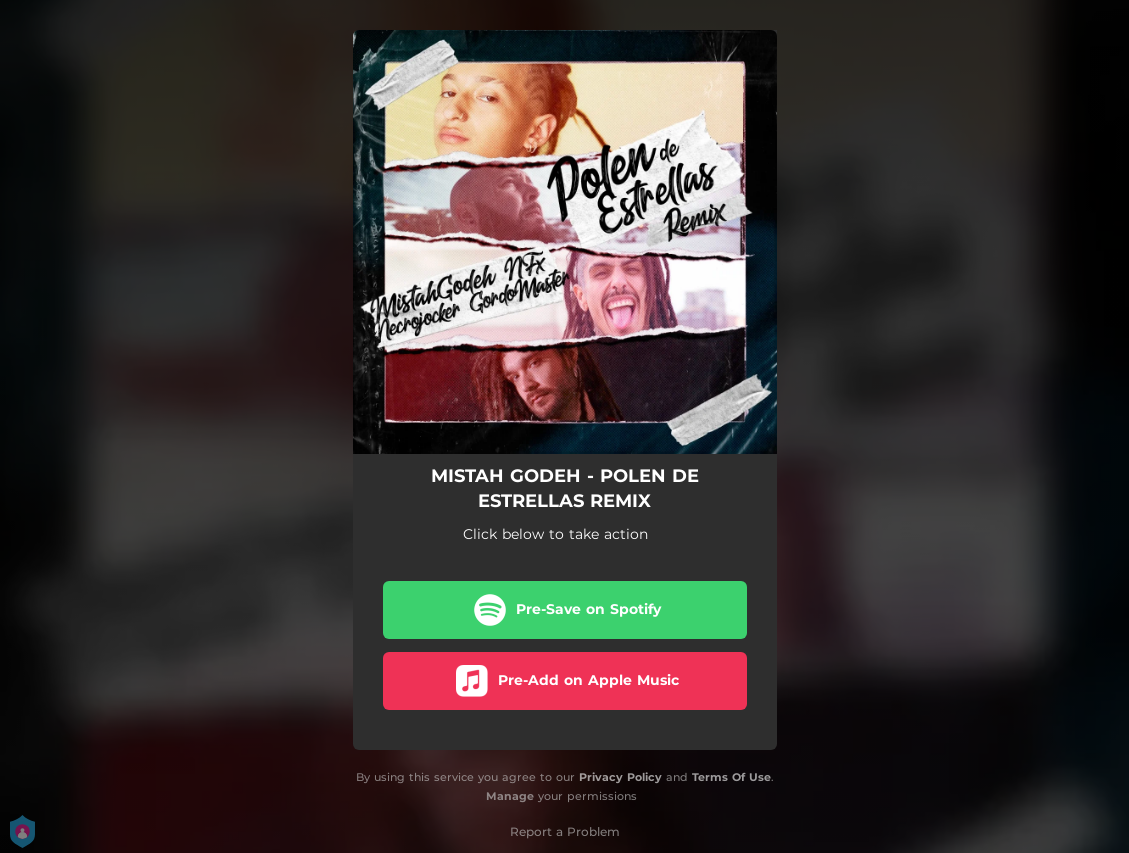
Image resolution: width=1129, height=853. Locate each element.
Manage (510, 796)
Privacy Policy (620, 777)
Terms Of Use (731, 777)
